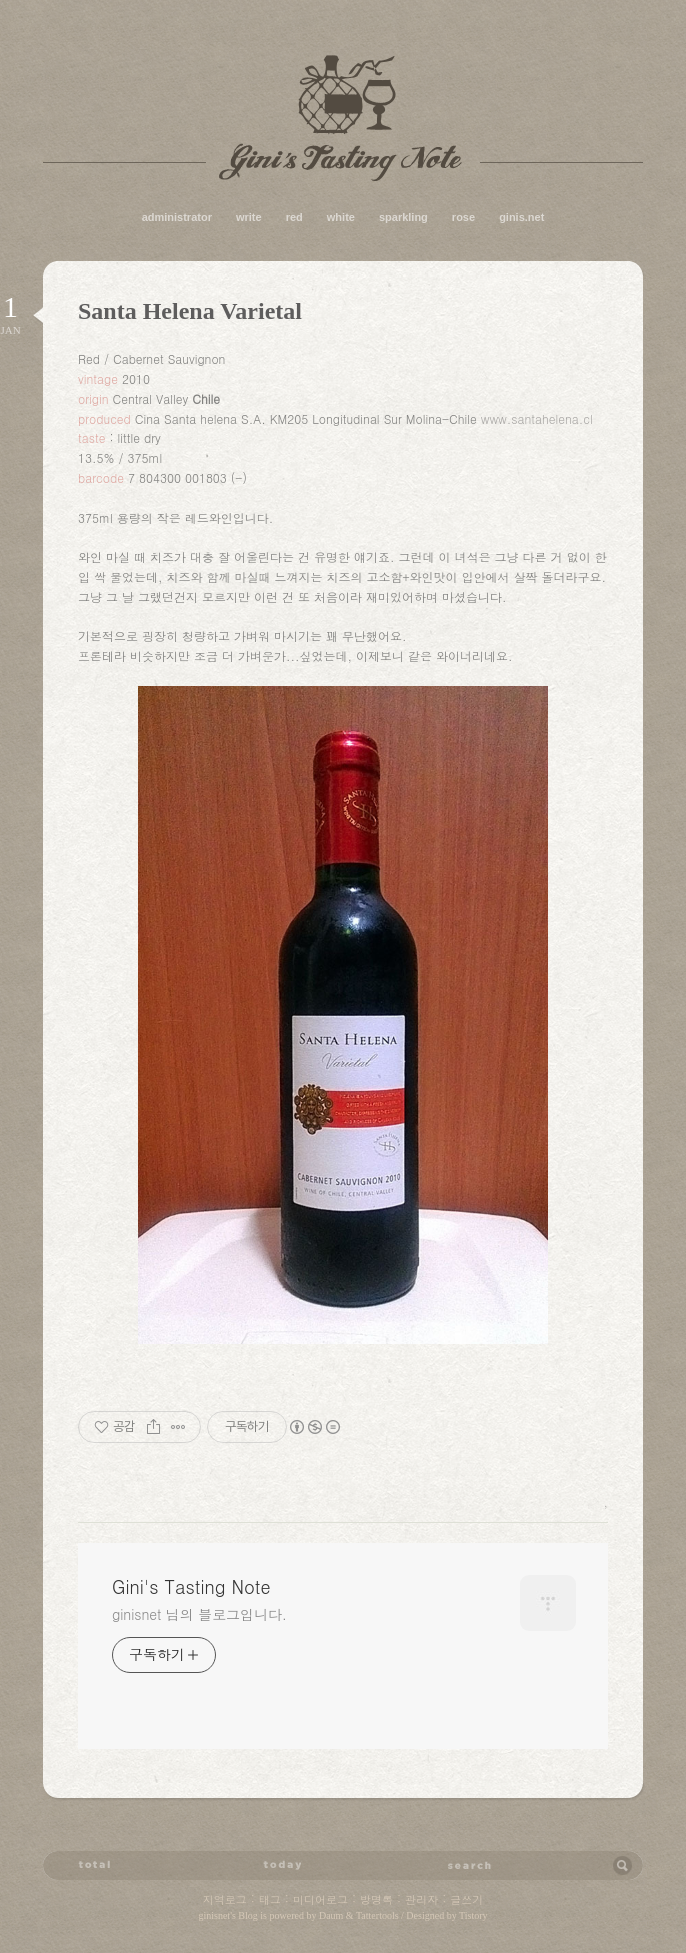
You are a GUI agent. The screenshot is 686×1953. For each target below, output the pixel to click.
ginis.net (521, 217)
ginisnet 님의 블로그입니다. (199, 1614)
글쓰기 (466, 1899)
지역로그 (225, 1899)
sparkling (403, 217)
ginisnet (214, 1915)
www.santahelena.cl (537, 418)
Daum (331, 1915)
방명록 (376, 1899)
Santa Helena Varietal (190, 311)
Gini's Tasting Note (343, 118)
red (294, 217)
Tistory (473, 1915)
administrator (177, 217)
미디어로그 (320, 1899)
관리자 (421, 1899)
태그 (270, 1899)
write (249, 217)
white (341, 217)
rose (463, 217)
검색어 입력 (469, 1865)
